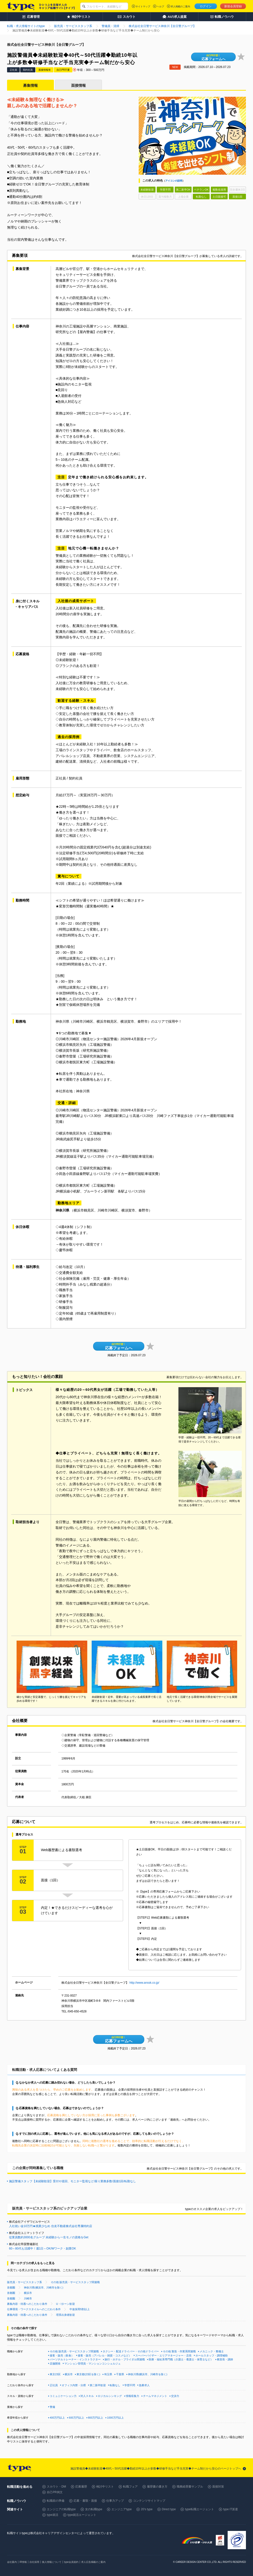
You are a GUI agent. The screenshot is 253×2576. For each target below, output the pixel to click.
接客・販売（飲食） (62, 2355)
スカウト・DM (56, 2486)
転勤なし (115, 2385)
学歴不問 (129, 2385)
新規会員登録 (233, 6)
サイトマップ (143, 6)
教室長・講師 (225, 2359)
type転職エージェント (199, 2509)
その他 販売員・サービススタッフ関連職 (74, 2351)
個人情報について (51, 2562)
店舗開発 (55, 2363)
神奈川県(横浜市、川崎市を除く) (147, 2374)
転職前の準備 (55, 2500)
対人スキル (87, 2395)
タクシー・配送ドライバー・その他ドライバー (131, 2351)
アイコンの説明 (173, 180)
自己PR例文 (55, 2492)
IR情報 (23, 2562)
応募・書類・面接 (85, 2500)
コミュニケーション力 (63, 2395)
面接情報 (78, 85)
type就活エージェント (82, 2515)
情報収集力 (132, 2395)
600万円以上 (76, 2417)
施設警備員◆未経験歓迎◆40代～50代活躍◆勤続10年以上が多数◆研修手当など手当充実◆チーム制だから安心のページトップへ (155, 2468)
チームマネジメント (155, 2395)
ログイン (206, 6)
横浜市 (69, 2374)
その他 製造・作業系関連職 (179, 2351)
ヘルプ (160, 6)
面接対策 (218, 2486)
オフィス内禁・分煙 (74, 2385)
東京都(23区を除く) (88, 2374)
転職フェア (130, 2486)
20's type (147, 2509)
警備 (52, 2406)
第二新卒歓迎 (98, 2385)
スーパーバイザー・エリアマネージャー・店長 (163, 2355)
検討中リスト (105, 2486)
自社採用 (34, 2562)
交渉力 (175, 2395)
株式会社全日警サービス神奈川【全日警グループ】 (46, 45)
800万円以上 (95, 2417)
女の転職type (93, 2509)
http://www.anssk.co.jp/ (144, 1982)
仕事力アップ (115, 2500)
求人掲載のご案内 (180, 6)
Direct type (169, 2509)
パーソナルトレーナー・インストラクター (75, 2359)
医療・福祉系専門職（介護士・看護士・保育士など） (181, 2359)
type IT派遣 (230, 2509)
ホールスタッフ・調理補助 (211, 2355)
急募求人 (144, 2385)
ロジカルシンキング (110, 2395)
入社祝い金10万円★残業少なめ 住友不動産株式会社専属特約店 (50, 2226)
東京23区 (55, 2374)
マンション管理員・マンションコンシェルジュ (92, 2363)
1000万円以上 (115, 2417)
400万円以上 (57, 2417)
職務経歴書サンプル (190, 2486)
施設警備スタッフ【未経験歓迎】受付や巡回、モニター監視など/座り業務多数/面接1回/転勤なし (72, 2181)
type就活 (52, 2515)
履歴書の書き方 (157, 2486)
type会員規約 (71, 2562)
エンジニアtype (121, 2509)
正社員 (54, 2385)
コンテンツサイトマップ (149, 2500)
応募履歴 (81, 2486)
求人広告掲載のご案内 (93, 2562)
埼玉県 (108, 2374)
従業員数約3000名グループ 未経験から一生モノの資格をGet (48, 2237)
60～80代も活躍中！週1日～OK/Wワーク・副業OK (42, 2248)
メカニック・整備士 (212, 2351)
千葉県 (120, 2374)
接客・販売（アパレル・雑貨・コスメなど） (104, 2355)
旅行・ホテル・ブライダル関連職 (125, 2359)
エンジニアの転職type (61, 2509)
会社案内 (12, 2562)
